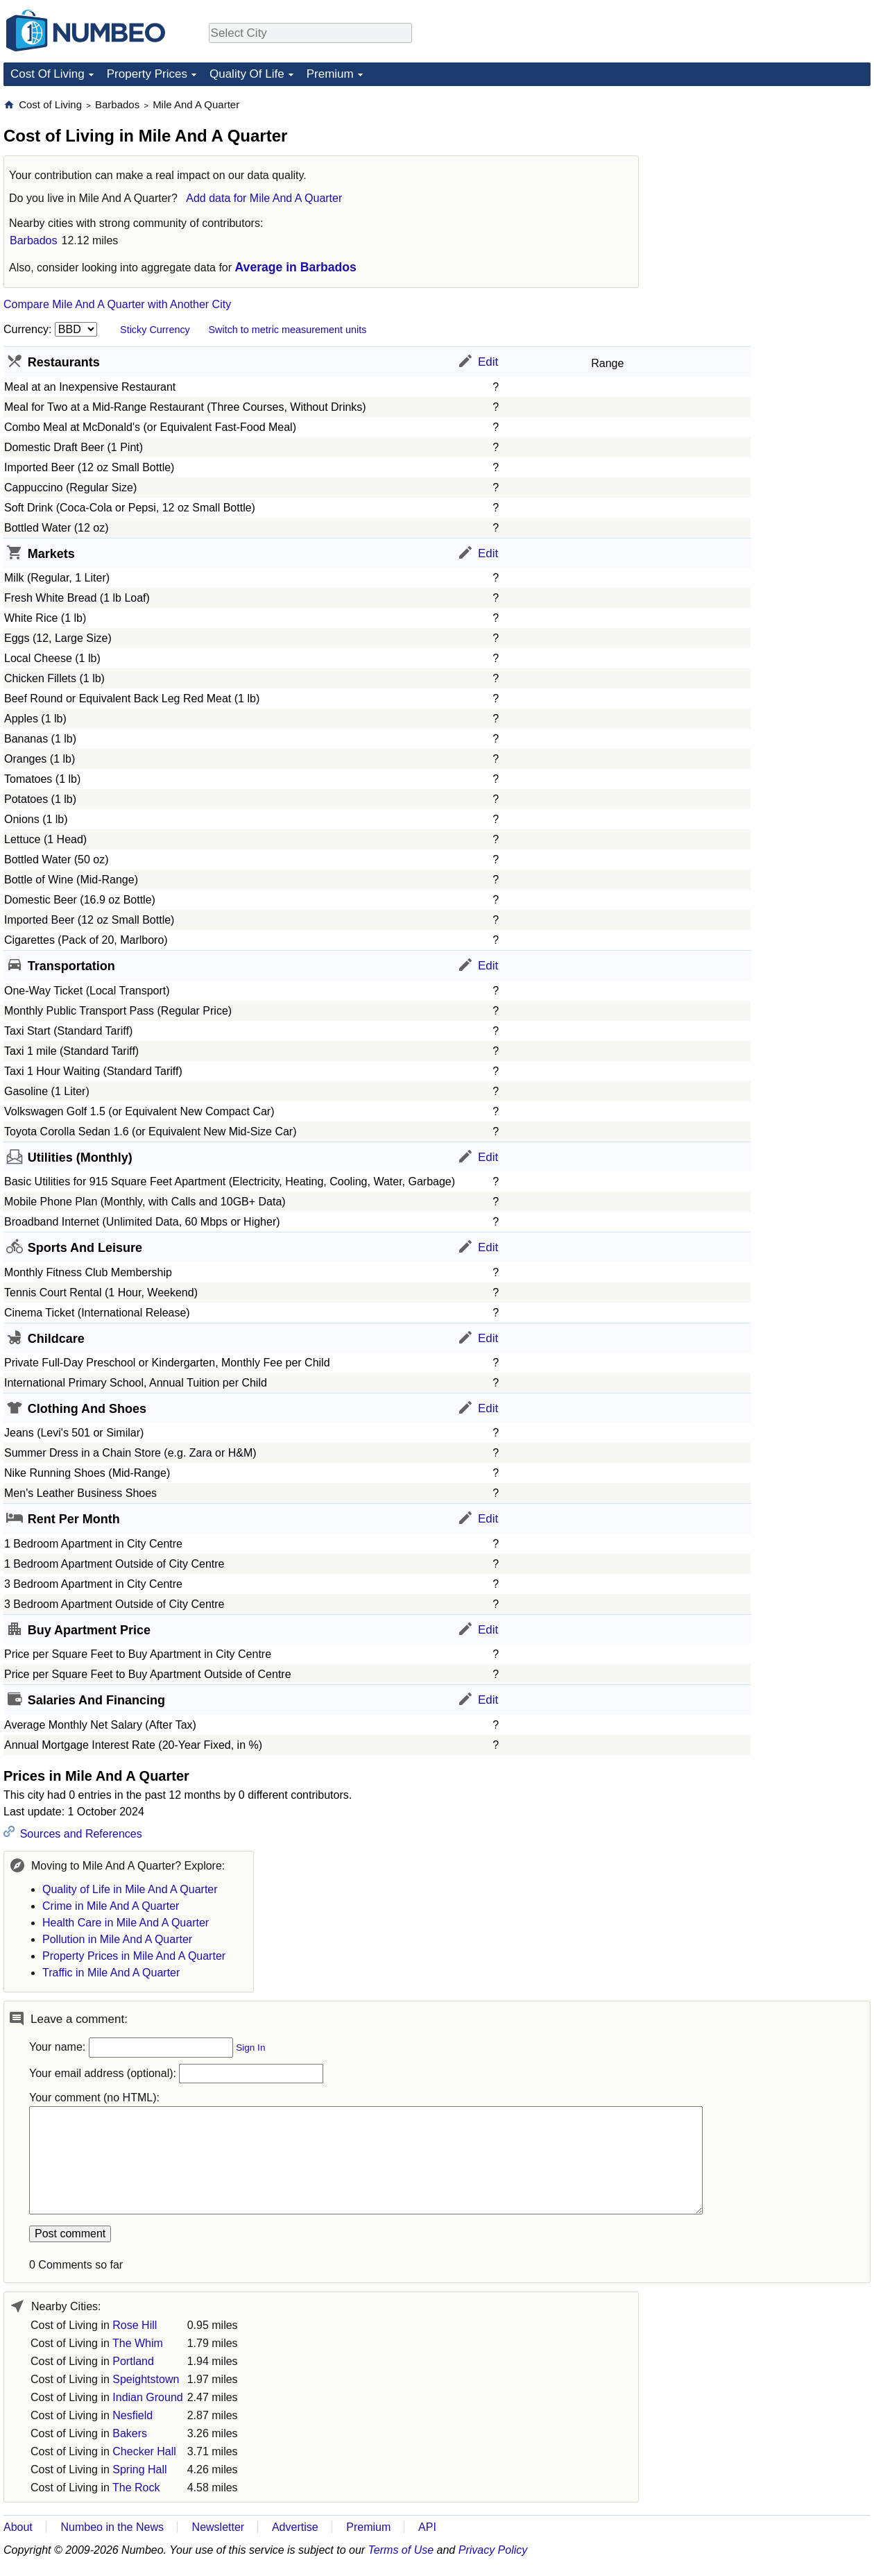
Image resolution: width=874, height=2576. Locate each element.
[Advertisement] (766, 184)
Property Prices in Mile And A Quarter (133, 1956)
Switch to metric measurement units (287, 329)
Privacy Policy (493, 2550)
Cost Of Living (47, 73)
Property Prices (147, 73)
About (18, 2527)
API (427, 2527)
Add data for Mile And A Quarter (264, 198)
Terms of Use (401, 2550)
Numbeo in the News (112, 2527)
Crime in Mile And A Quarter (110, 1906)
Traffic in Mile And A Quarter (111, 1972)
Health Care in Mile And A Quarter (125, 1923)
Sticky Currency (155, 329)
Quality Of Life (246, 73)
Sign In (250, 2047)
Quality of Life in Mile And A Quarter (130, 1889)
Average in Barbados (296, 267)
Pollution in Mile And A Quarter (117, 1939)
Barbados (34, 240)
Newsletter (218, 2527)
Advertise (295, 2527)
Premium (330, 73)
